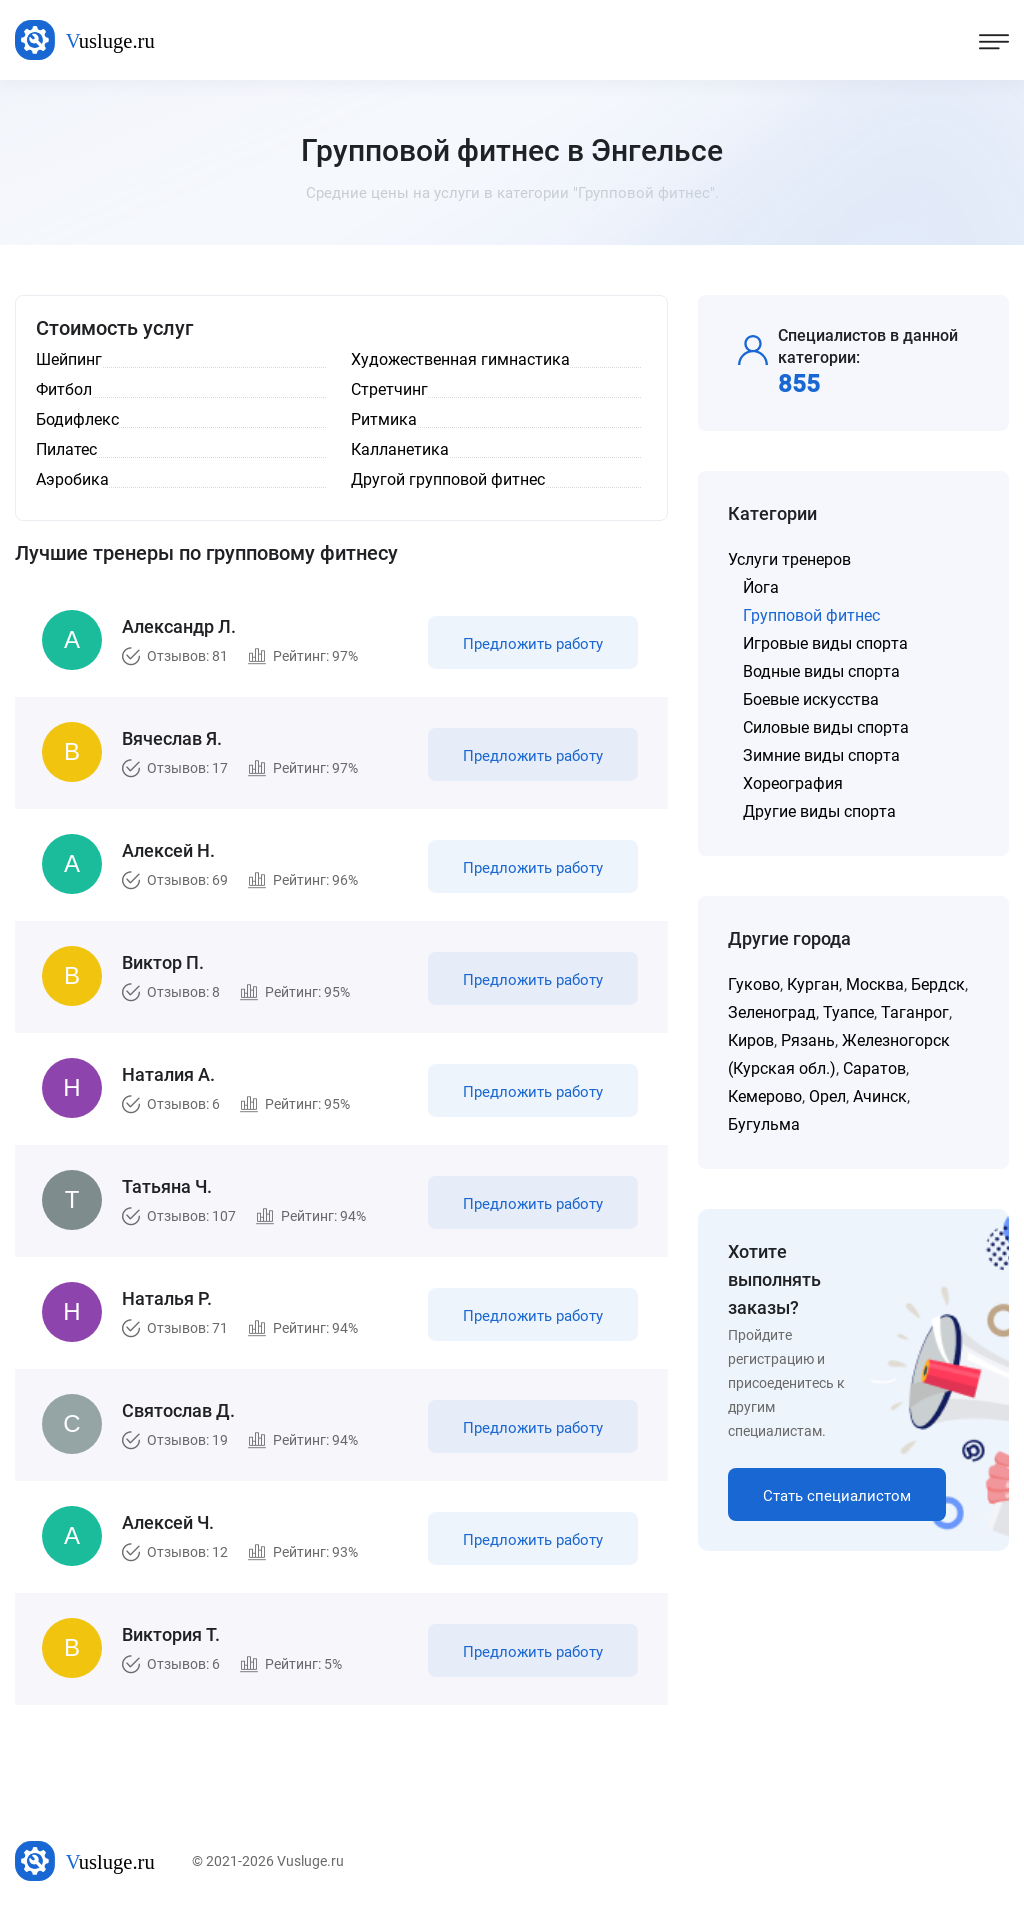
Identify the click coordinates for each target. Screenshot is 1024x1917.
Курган (813, 984)
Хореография (793, 783)
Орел (827, 1096)
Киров (751, 1040)
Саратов (874, 1068)
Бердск (938, 984)
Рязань (808, 1040)
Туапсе (848, 1012)
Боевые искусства (811, 699)
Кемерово (765, 1096)
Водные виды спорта (821, 671)
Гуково (754, 984)
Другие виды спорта (819, 811)
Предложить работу (533, 644)
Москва (875, 984)
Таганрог (915, 1012)
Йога (761, 587)
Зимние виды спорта (821, 755)
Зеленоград (772, 1012)
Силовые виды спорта (826, 727)
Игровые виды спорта (825, 643)
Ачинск (880, 1096)
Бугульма (764, 1124)
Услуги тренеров (789, 559)
